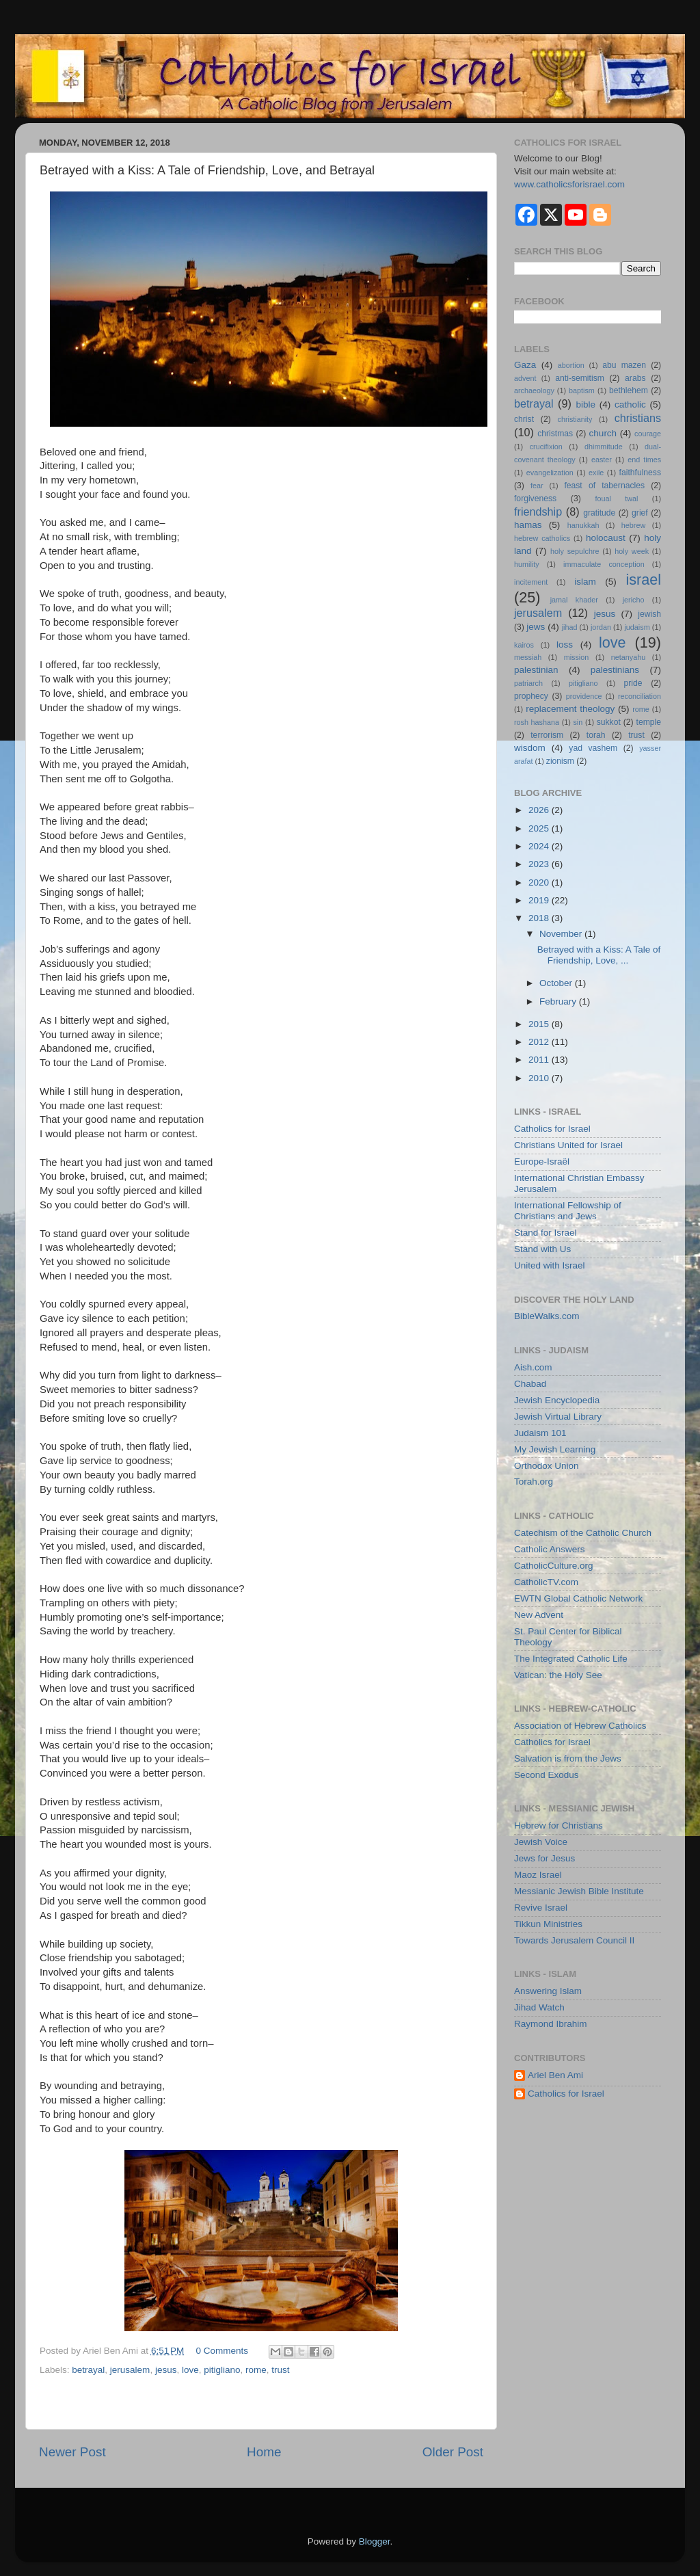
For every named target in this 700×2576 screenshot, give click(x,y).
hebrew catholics (542, 538)
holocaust (605, 538)
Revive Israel (540, 1907)
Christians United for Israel (568, 1145)
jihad (570, 627)
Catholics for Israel (552, 1129)
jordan (601, 627)
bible (585, 404)
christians (638, 418)
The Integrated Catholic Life (571, 1659)
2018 (540, 918)
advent (525, 378)
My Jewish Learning (554, 1449)
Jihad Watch (539, 2007)
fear (536, 485)
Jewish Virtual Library (558, 1416)
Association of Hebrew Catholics (580, 1726)
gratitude (599, 513)
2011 (540, 1059)
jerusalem (130, 2370)
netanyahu (628, 657)
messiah (527, 657)
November (561, 934)
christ (524, 419)
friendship (538, 511)
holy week (632, 551)
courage (647, 433)
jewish (649, 614)
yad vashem (593, 748)
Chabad (530, 1384)
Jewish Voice (540, 1842)
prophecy (531, 696)
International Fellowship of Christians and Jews (567, 1210)
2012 (540, 1042)
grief (640, 513)
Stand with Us (542, 1249)
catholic (630, 404)
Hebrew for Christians (558, 1825)
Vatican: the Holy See (558, 1675)
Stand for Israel (545, 1232)
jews (535, 627)
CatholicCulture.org (553, 1566)
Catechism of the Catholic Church (582, 1533)
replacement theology (570, 709)
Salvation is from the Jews (567, 1758)
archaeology (534, 390)
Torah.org (533, 1481)
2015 (540, 1024)
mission (576, 657)
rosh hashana (536, 722)
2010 (540, 1078)
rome (256, 2370)
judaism (636, 627)
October (557, 983)
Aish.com (533, 1367)
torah (596, 735)
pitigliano (222, 2370)
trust (280, 2370)
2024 (540, 846)
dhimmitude (603, 446)
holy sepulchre (574, 551)
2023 (540, 864)
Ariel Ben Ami (555, 2075)
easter (601, 459)
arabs (635, 378)
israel (643, 579)
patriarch (528, 683)
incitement (531, 582)
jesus (166, 2370)
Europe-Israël (541, 1161)
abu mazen (624, 365)
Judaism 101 (540, 1433)
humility (526, 564)
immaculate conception (604, 564)
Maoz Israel (538, 1875)
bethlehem (628, 390)
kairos (524, 645)
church (603, 433)
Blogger (374, 2541)
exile (596, 472)
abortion (571, 365)
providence (584, 696)
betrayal (88, 2370)
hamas (528, 525)
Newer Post (72, 2452)
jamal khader (574, 600)
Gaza (525, 365)
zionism (560, 761)
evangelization (550, 472)
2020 (540, 882)
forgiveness (535, 498)
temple (648, 722)
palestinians (615, 670)
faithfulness (640, 472)
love (190, 2370)
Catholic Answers (549, 1549)
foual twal (616, 498)
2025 (540, 828)
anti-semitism (579, 378)
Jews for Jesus (544, 1858)
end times (644, 459)
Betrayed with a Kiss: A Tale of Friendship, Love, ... (599, 955)
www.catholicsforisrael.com (569, 184)
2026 (540, 810)
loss (564, 644)
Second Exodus (546, 1775)
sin (577, 722)
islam (585, 581)
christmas (555, 433)
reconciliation (639, 696)
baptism (582, 390)
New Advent (538, 1615)
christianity (575, 419)
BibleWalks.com (547, 1316)
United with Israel (549, 1265)
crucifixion (546, 446)
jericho (634, 600)
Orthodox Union (546, 1466)
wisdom (530, 748)
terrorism (546, 735)
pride (632, 683)
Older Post (452, 2452)
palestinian (536, 670)
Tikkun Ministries (548, 1924)
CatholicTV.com (546, 1582)
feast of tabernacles (604, 485)
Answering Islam (548, 1991)
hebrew (633, 525)
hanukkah (583, 525)
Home (264, 2452)
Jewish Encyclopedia (557, 1400)
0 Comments (222, 2351)
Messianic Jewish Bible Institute (579, 1891)
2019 (540, 900)
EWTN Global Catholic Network (578, 1598)
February (559, 1001)
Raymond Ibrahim (550, 2024)
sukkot (609, 722)
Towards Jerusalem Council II (574, 1940)
